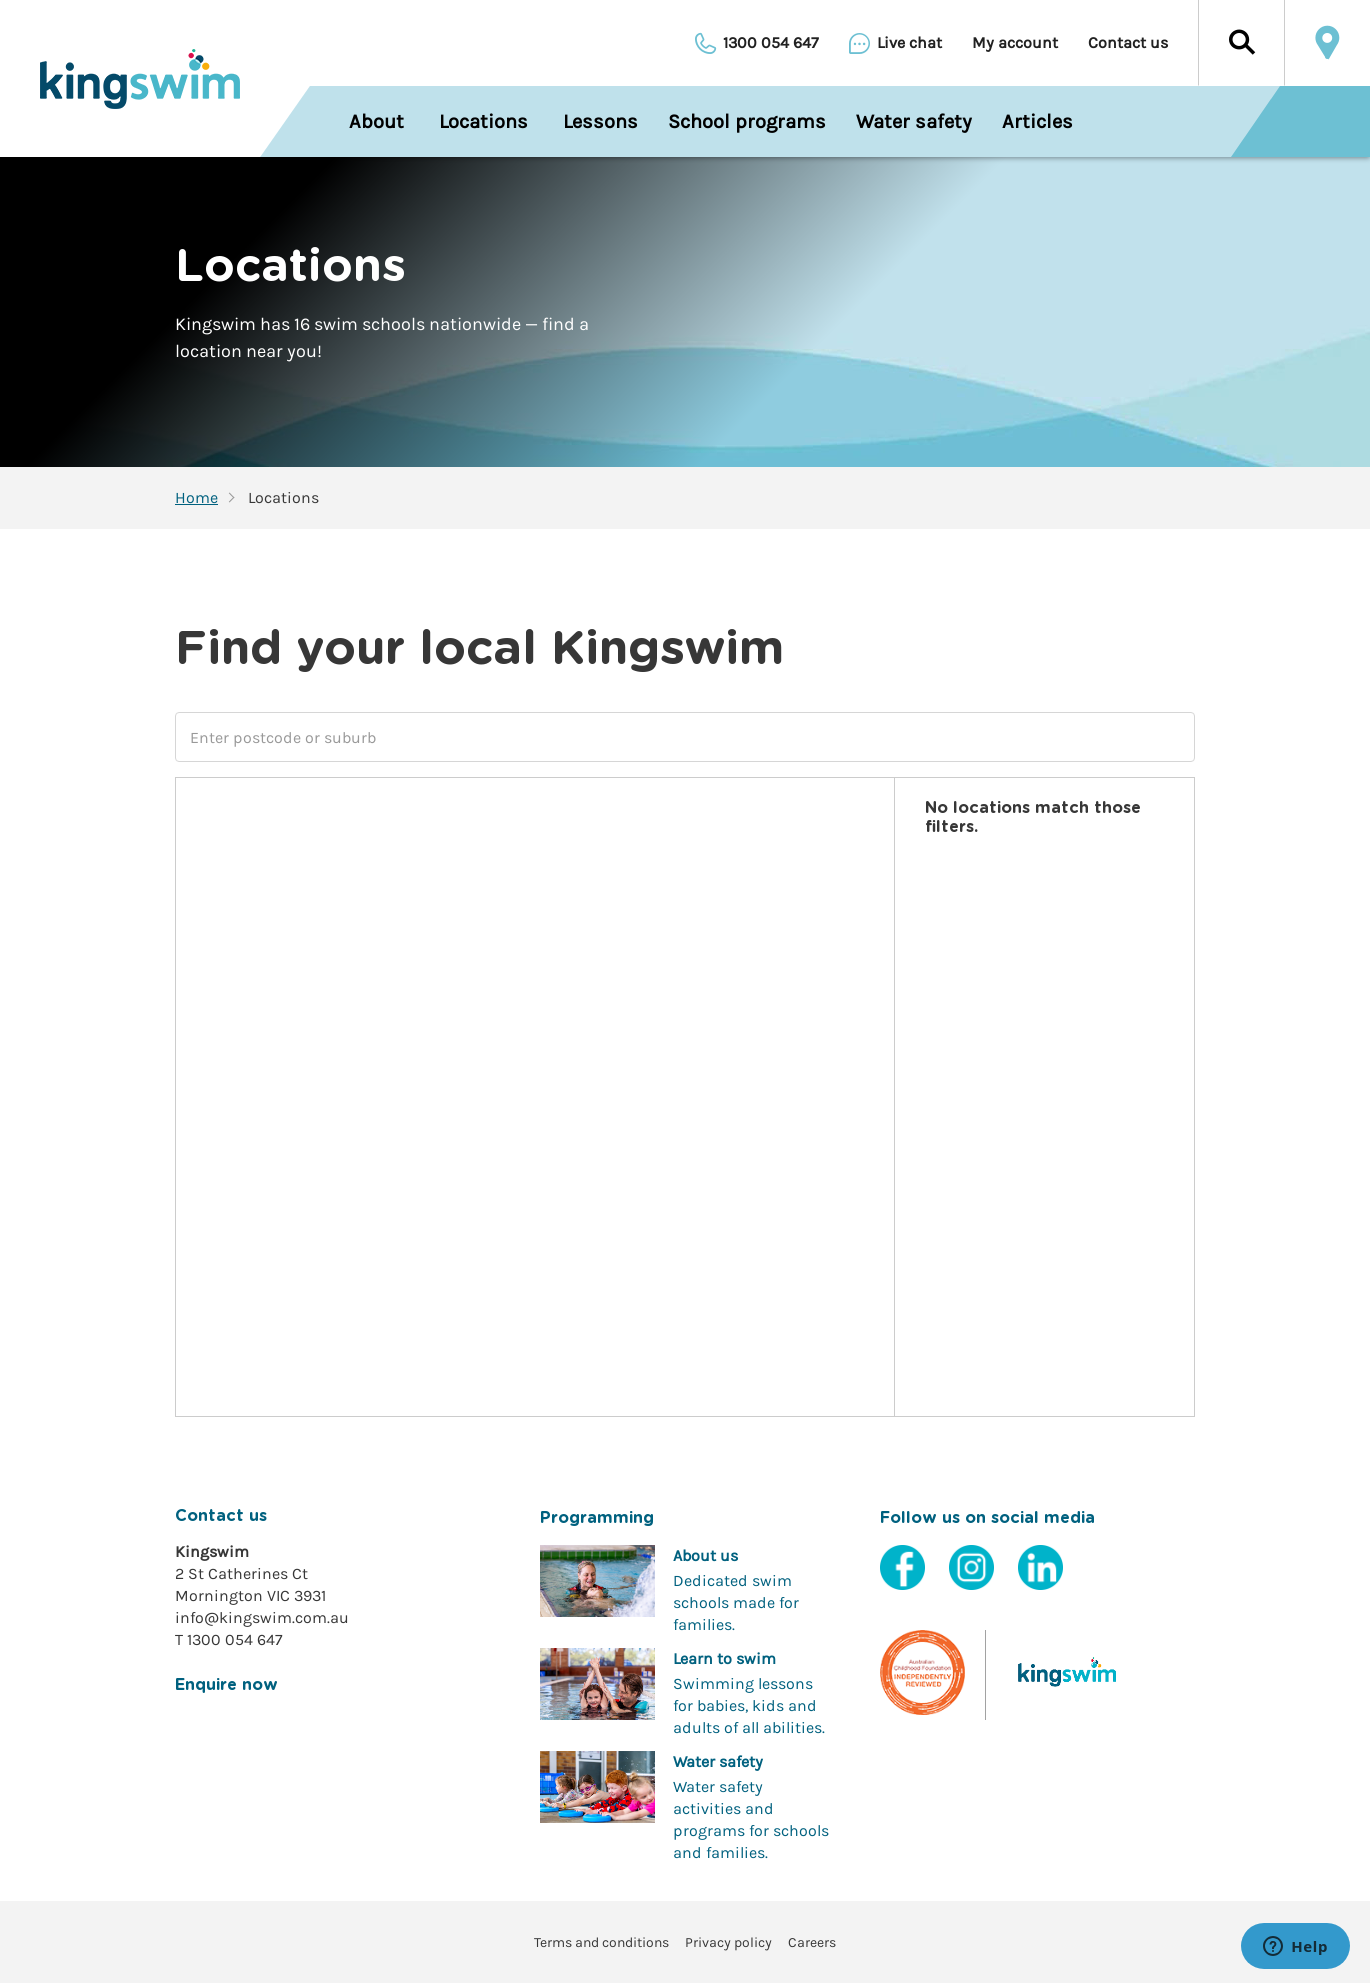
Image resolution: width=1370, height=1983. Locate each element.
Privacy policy (728, 1942)
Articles (1037, 121)
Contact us (1128, 43)
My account (1015, 43)
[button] (1241, 43)
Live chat (909, 43)
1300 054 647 (771, 43)
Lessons (600, 121)
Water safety (914, 121)
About (376, 121)
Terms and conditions (601, 1942)
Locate (1327, 43)
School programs (747, 121)
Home (196, 498)
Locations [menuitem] (483, 121)
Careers (812, 1942)
